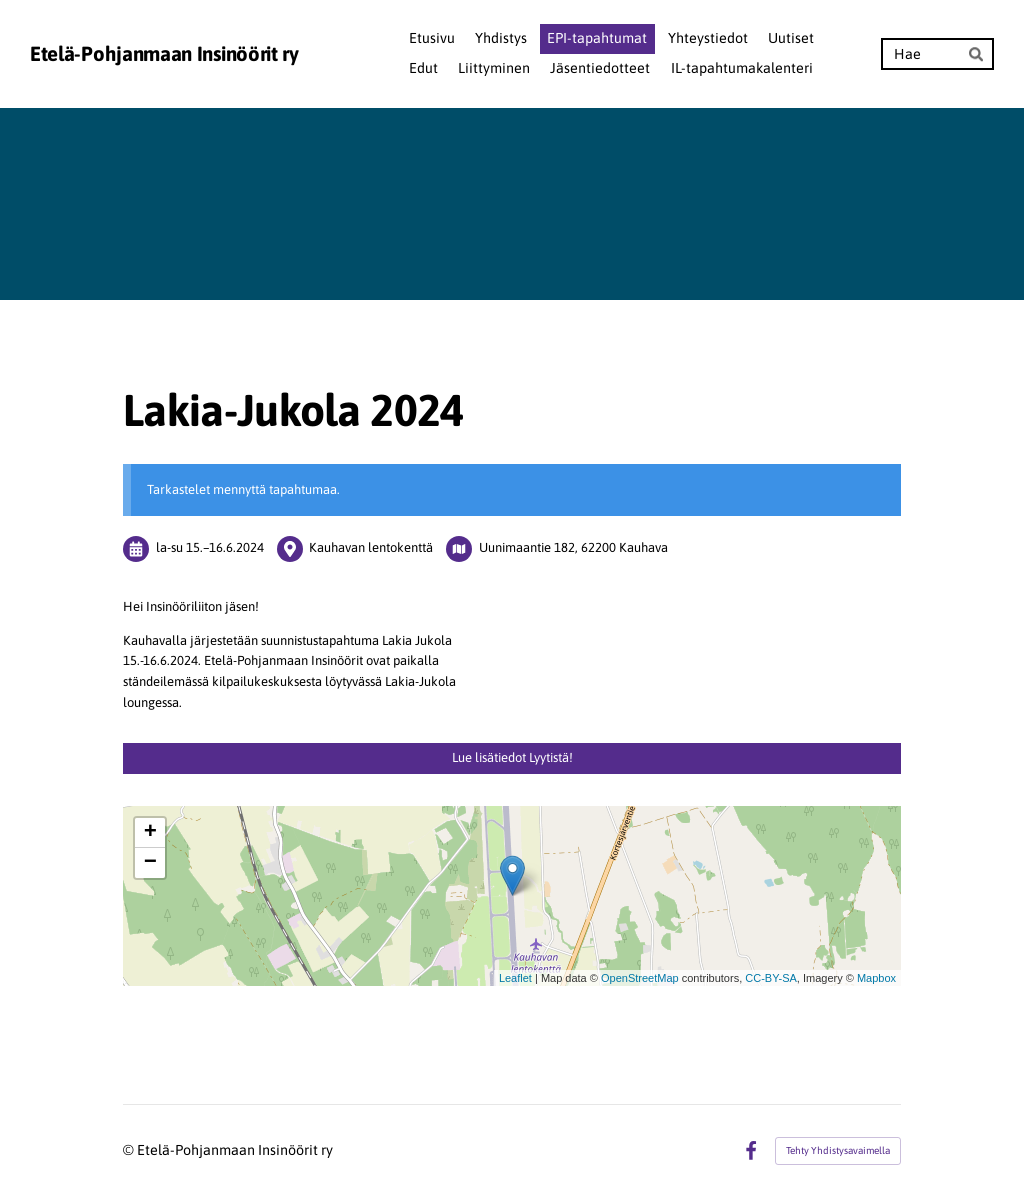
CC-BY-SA (771, 978)
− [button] (150, 863)
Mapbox (876, 978)
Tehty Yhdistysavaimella (838, 1150)
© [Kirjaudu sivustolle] (130, 1150)
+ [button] (150, 833)
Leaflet (515, 978)
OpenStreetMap (640, 978)
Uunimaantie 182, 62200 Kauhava (573, 547)
